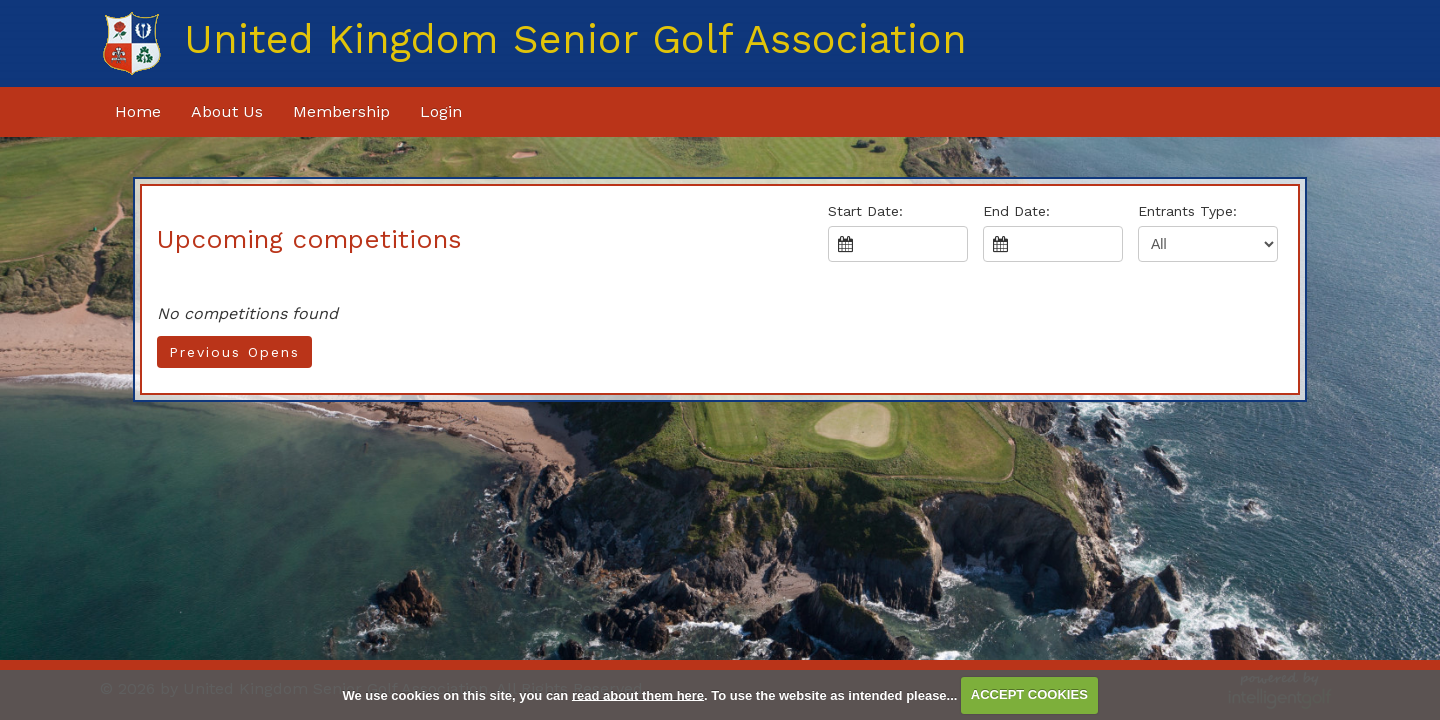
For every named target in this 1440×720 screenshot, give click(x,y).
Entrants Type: (1187, 211)
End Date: (1016, 211)
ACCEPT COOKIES (1029, 694)
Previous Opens (234, 352)
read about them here (638, 694)
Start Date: (865, 211)
